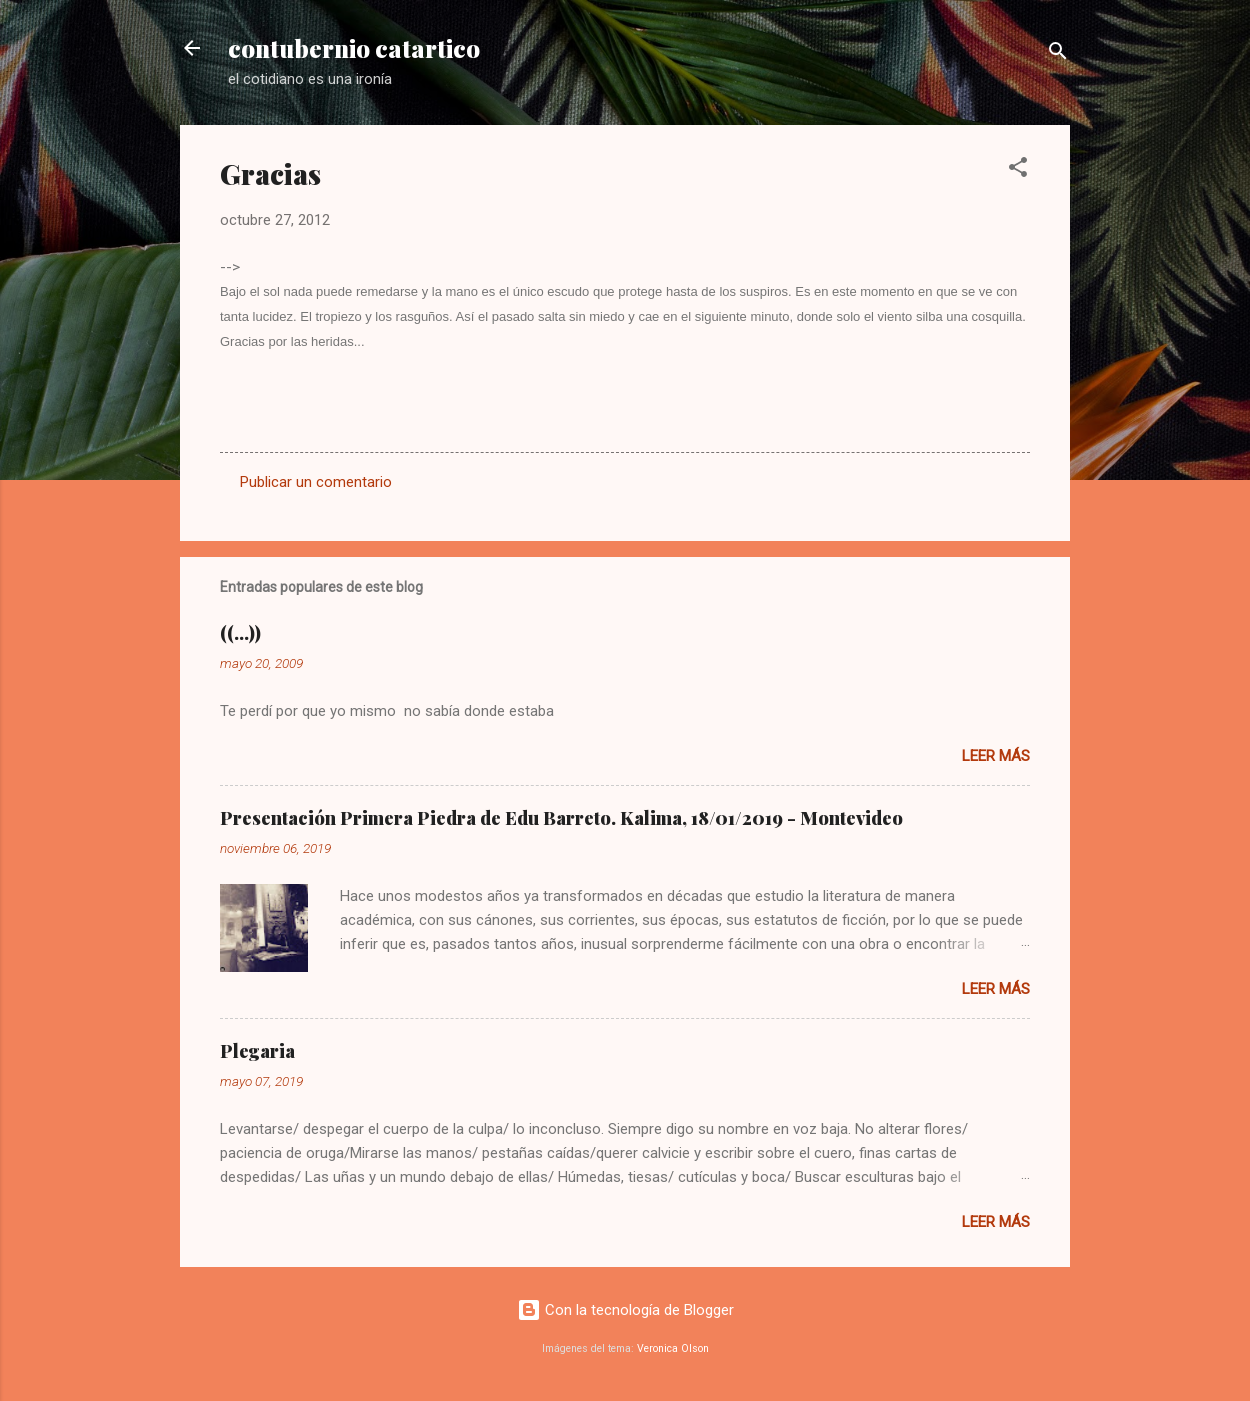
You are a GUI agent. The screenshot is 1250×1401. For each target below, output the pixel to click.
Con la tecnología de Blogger (625, 1310)
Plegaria (257, 1051)
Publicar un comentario (316, 482)
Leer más (996, 756)
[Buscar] (1058, 54)
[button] (1018, 170)
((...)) (240, 633)
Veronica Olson (673, 1348)
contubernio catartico (354, 48)
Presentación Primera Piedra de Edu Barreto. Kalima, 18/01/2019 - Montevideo (561, 818)
